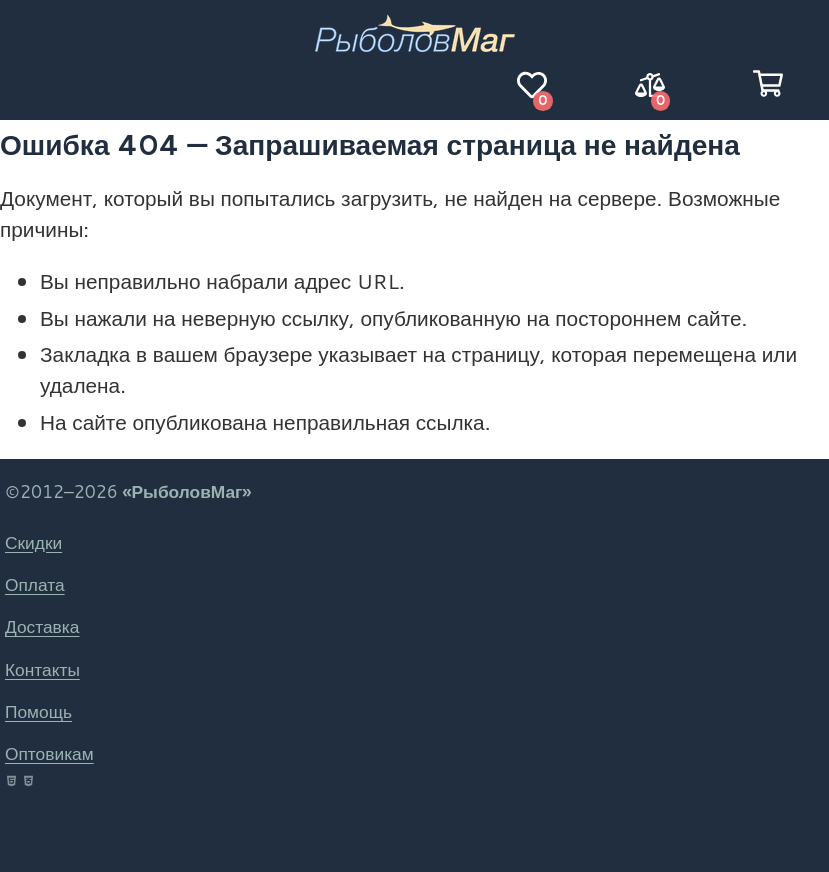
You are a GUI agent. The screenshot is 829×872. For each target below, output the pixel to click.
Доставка (42, 626)
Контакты (42, 669)
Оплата (35, 584)
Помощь (38, 711)
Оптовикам (49, 753)
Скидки (33, 542)
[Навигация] (61, 85)
